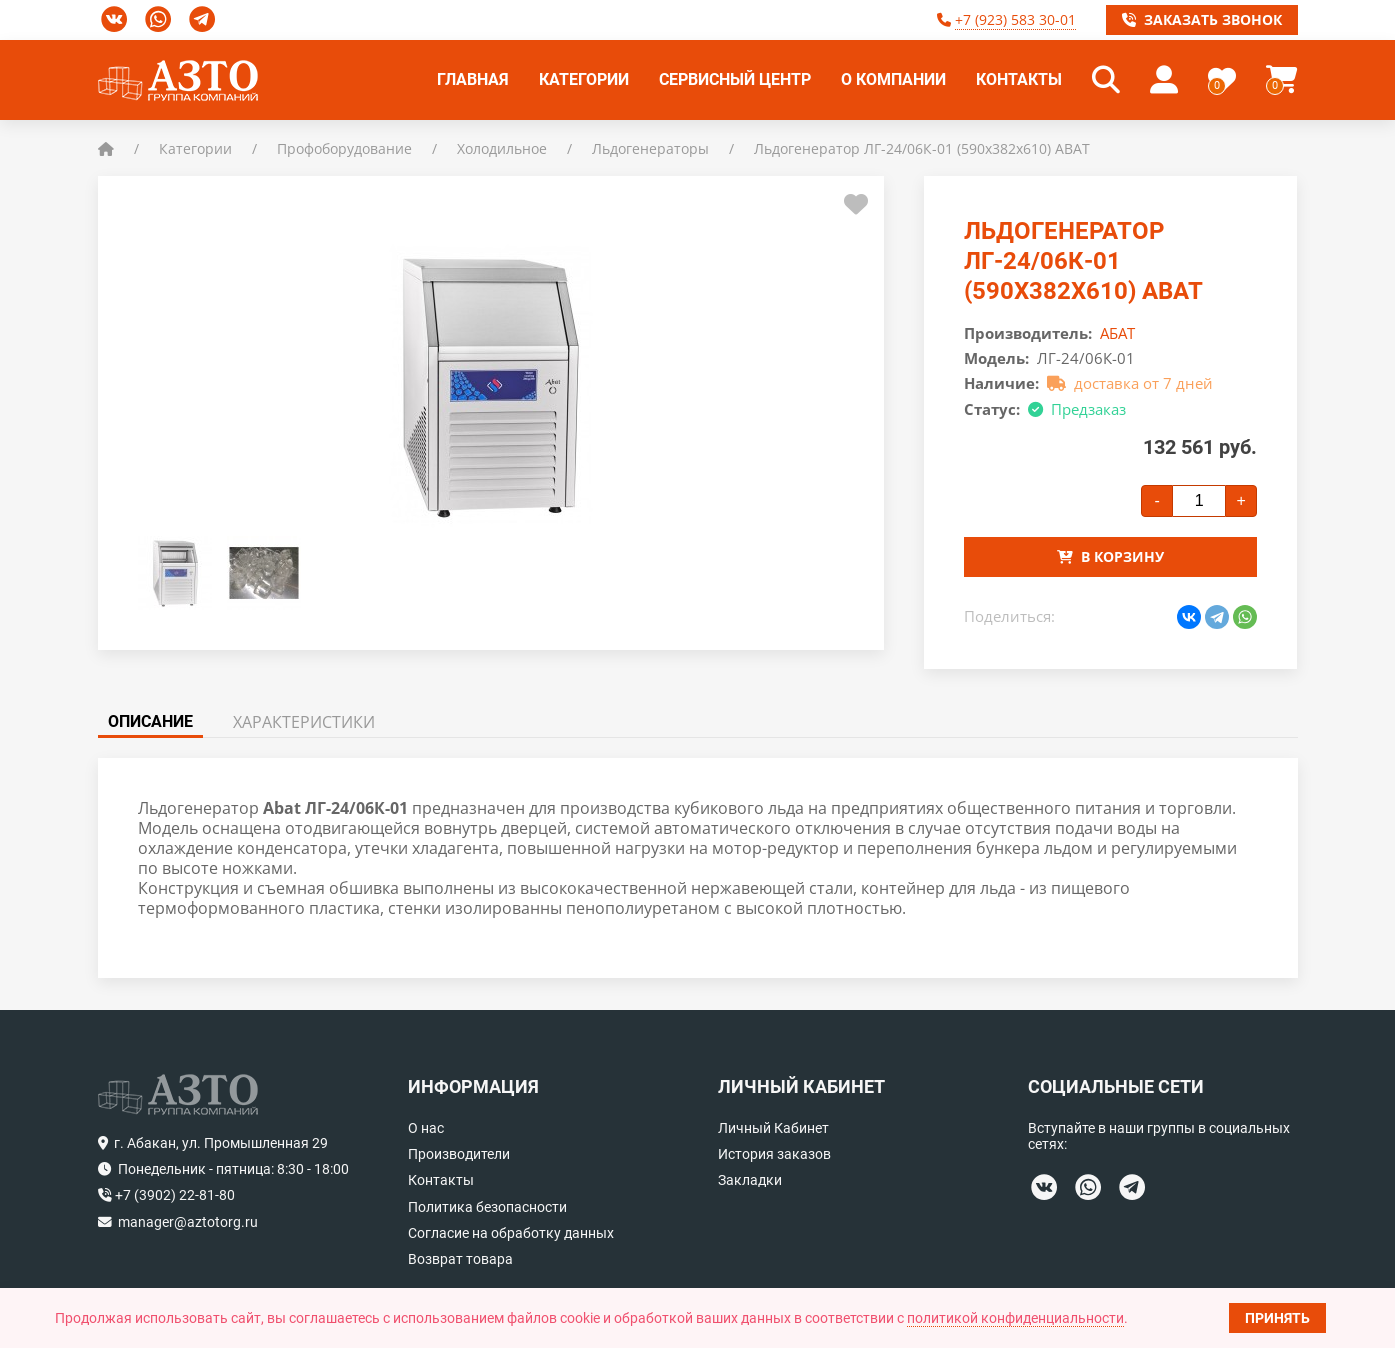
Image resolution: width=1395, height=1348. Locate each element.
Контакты (1019, 79)
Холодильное (502, 148)
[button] (1106, 80)
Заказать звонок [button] (1202, 19)
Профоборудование (344, 148)
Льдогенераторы (650, 148)
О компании (893, 79)
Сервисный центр (735, 79)
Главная (473, 79)
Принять (1277, 1318)
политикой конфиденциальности (1015, 1318)
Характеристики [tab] (304, 722)
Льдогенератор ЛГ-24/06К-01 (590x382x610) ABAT (922, 148)
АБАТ (1117, 333)
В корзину (1110, 556)
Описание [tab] (150, 721)
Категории (584, 79)
